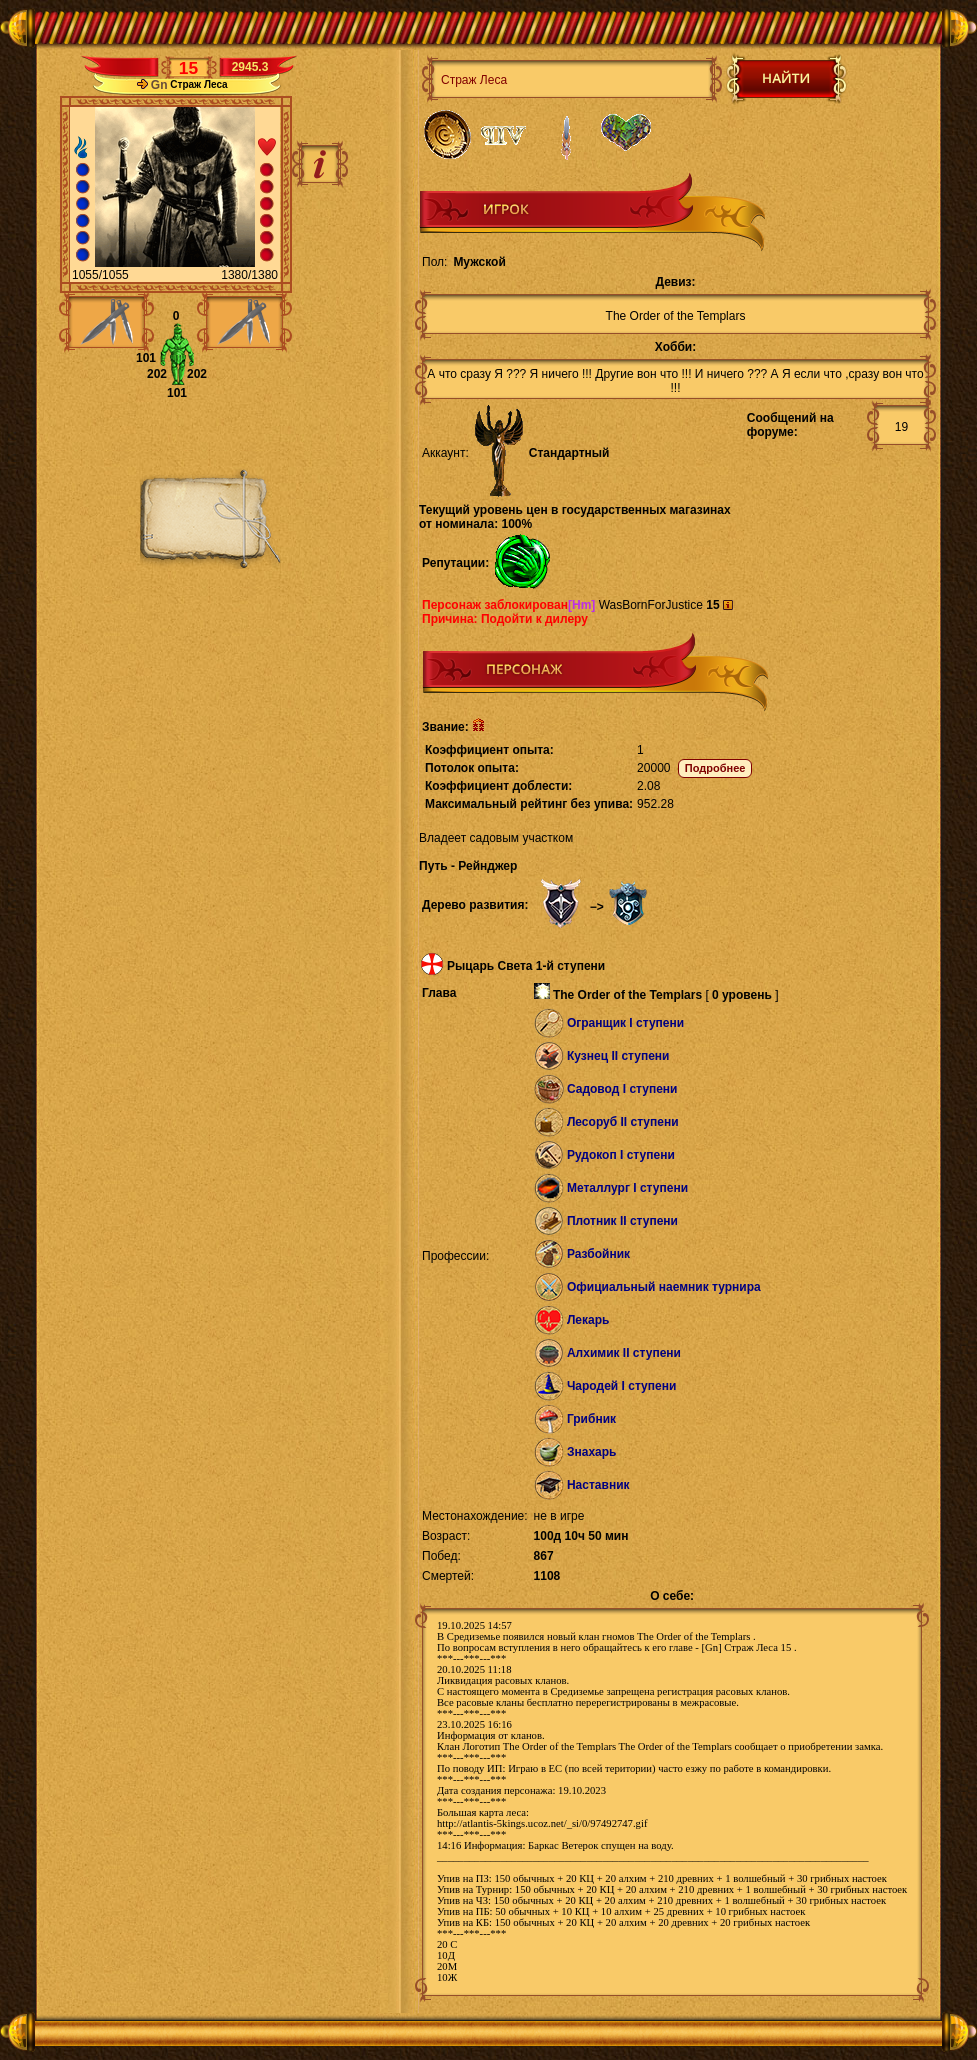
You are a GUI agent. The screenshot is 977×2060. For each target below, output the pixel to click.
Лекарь (588, 1320)
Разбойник (598, 1254)
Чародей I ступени (621, 1386)
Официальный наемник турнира (664, 1287)
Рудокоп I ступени (621, 1155)
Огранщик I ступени (625, 1023)
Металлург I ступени (627, 1188)
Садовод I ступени (622, 1089)
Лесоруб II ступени (623, 1122)
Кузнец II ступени (618, 1056)
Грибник (591, 1419)
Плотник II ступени (622, 1221)
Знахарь (592, 1452)
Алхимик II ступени (624, 1353)
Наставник (598, 1485)
